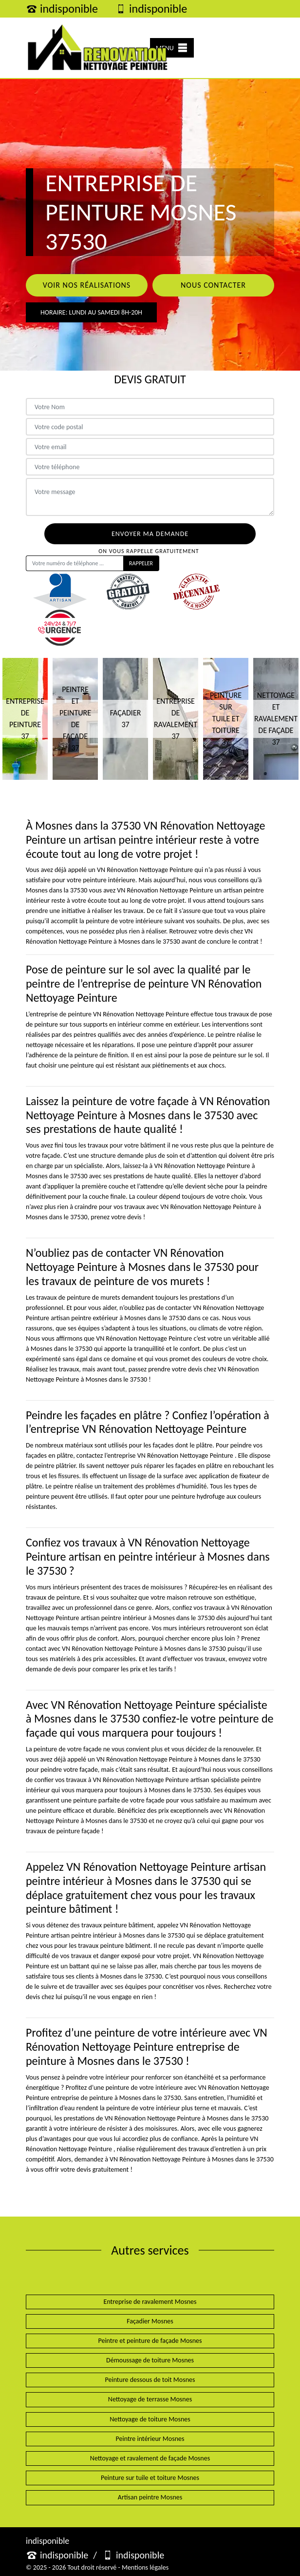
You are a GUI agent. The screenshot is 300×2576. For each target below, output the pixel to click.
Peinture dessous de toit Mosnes (150, 2380)
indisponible (62, 8)
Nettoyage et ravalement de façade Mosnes (150, 2458)
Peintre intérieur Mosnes (150, 2439)
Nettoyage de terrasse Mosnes (150, 2399)
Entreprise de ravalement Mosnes (150, 2302)
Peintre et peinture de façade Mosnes (150, 2341)
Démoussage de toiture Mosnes (150, 2360)
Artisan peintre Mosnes (150, 2497)
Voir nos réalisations (87, 285)
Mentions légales (145, 2567)
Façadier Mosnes (150, 2321)
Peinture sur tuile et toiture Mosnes (150, 2478)
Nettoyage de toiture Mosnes (150, 2419)
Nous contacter (213, 285)
